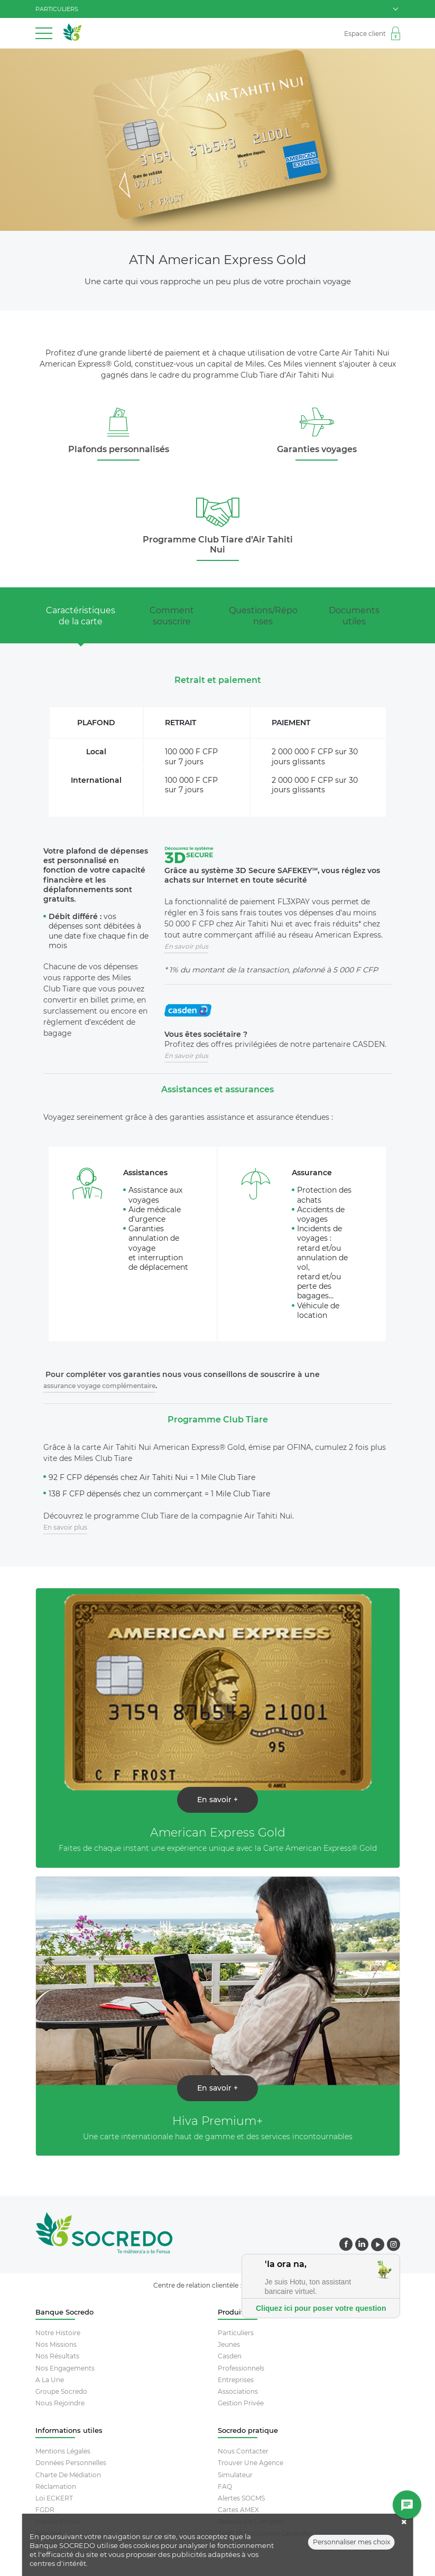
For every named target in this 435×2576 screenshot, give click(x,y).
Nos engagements (65, 2368)
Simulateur (235, 2475)
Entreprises (236, 2380)
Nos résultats (57, 2356)
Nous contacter (243, 2451)
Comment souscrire (172, 615)
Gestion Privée (241, 2403)
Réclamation (55, 2486)
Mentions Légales (62, 2451)
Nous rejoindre (60, 2403)
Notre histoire (57, 2333)
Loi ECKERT (54, 2498)
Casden (230, 2356)
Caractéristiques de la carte (80, 615)
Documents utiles (354, 615)
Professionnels (241, 2368)
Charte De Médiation (68, 2475)
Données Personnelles (70, 2463)
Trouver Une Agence (250, 2463)
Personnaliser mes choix (351, 2549)
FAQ (225, 2486)
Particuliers (236, 2333)
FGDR (44, 2510)
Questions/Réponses (263, 615)
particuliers (216, 9)
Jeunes (229, 2344)
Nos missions (56, 2344)
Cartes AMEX (238, 2510)
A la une (49, 2380)
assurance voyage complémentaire (99, 1386)
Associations (238, 2391)
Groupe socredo (61, 2391)
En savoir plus (65, 1527)
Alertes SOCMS (241, 2498)
